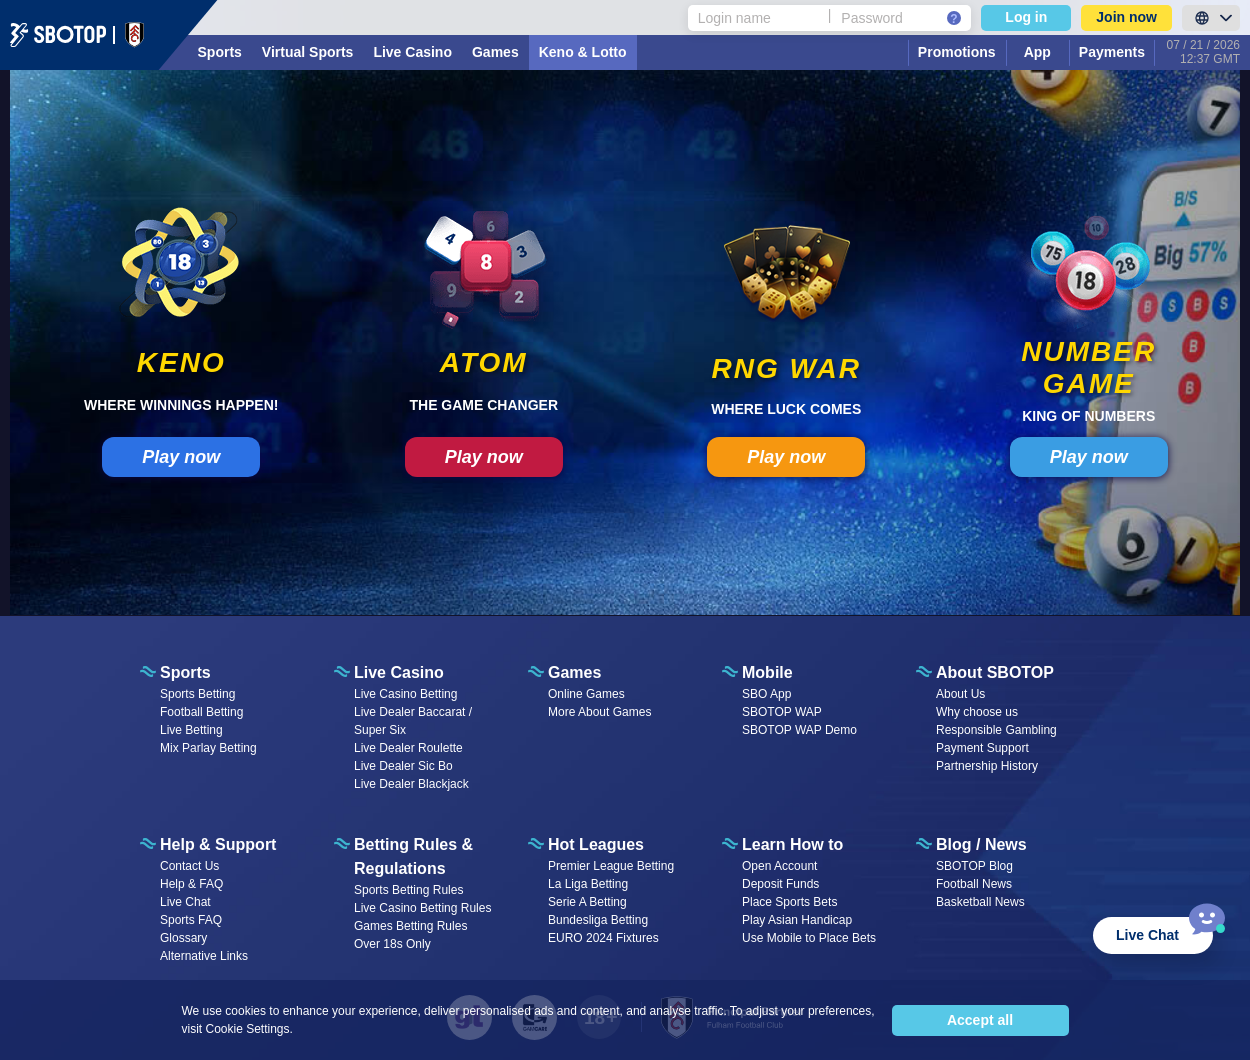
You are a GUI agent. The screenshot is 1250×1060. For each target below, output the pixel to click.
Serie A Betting (587, 902)
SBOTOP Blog (974, 866)
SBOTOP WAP (782, 712)
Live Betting (191, 730)
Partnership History (987, 766)
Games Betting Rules (410, 926)
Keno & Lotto (583, 52)
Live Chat (185, 902)
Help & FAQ (191, 884)
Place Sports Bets (789, 902)
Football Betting (201, 712)
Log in (1026, 17)
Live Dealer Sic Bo (403, 766)
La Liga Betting (588, 884)
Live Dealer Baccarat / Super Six (413, 721)
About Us (960, 694)
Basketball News (980, 902)
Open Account (779, 866)
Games (495, 52)
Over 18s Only (392, 944)
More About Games (599, 712)
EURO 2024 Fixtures (603, 938)
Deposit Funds (780, 884)
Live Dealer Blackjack (411, 784)
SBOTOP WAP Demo (799, 730)
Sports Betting (197, 694)
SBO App (766, 694)
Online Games (586, 694)
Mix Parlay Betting (208, 748)
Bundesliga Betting (598, 920)
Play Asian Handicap (797, 920)
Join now (1126, 17)
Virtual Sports (308, 52)
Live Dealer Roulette (408, 748)
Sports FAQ (191, 920)
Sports (220, 52)
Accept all (980, 1020)
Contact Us (189, 866)
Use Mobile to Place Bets (809, 938)
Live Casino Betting (405, 694)
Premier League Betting (611, 866)
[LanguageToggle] (1211, 18)
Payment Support (982, 748)
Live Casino (412, 52)
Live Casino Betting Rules (422, 908)
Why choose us (977, 712)
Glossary (183, 938)
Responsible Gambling (996, 730)
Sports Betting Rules (408, 890)
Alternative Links (204, 956)
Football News (974, 884)
